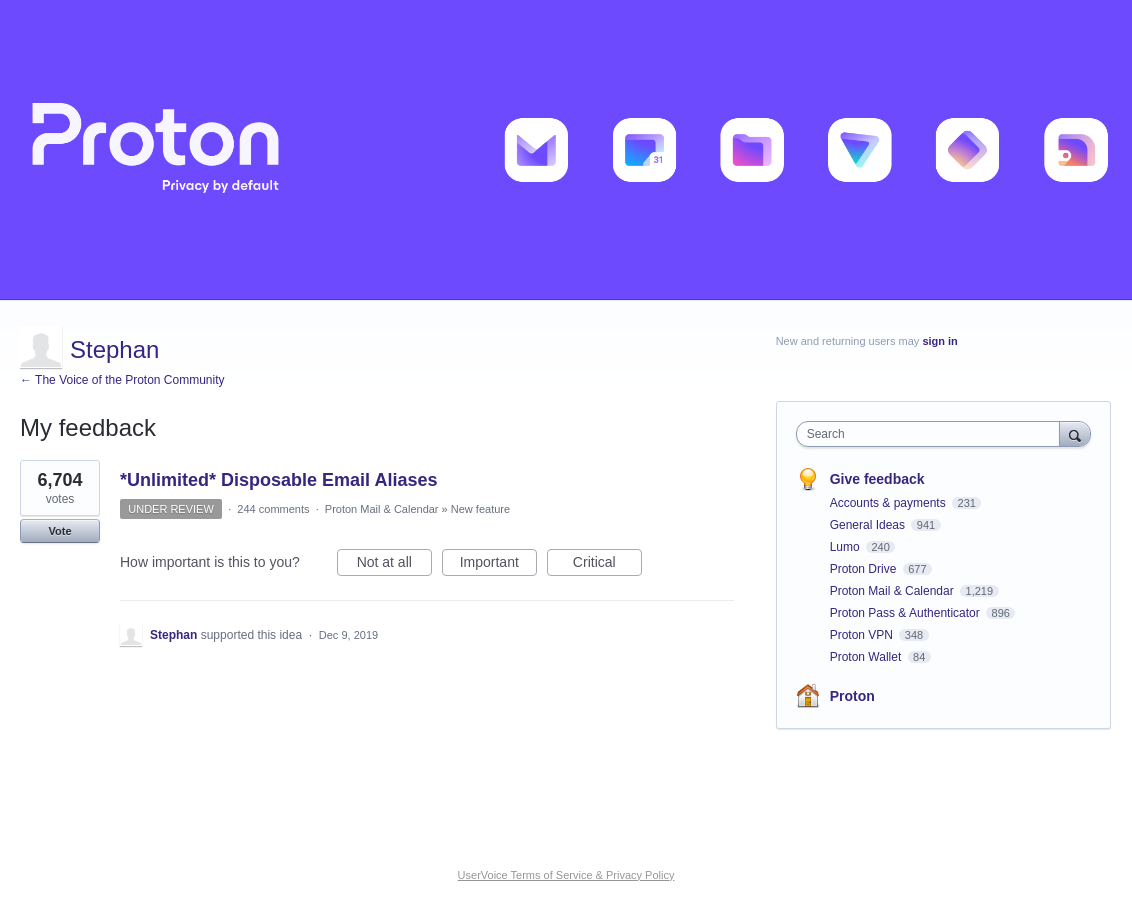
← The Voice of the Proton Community (122, 380)
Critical (607, 565)
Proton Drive (865, 569)
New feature (480, 509)
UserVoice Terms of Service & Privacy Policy (566, 875)
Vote (59, 531)
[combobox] (933, 434)
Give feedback (877, 479)
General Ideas (869, 525)
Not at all (394, 565)
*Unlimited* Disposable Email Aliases (278, 480)
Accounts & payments (889, 503)
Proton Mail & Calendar (382, 509)
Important (498, 565)
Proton (852, 696)
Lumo (846, 547)
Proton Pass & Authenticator (906, 613)
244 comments (273, 509)
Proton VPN (863, 635)
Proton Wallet (867, 657)
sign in (939, 341)
